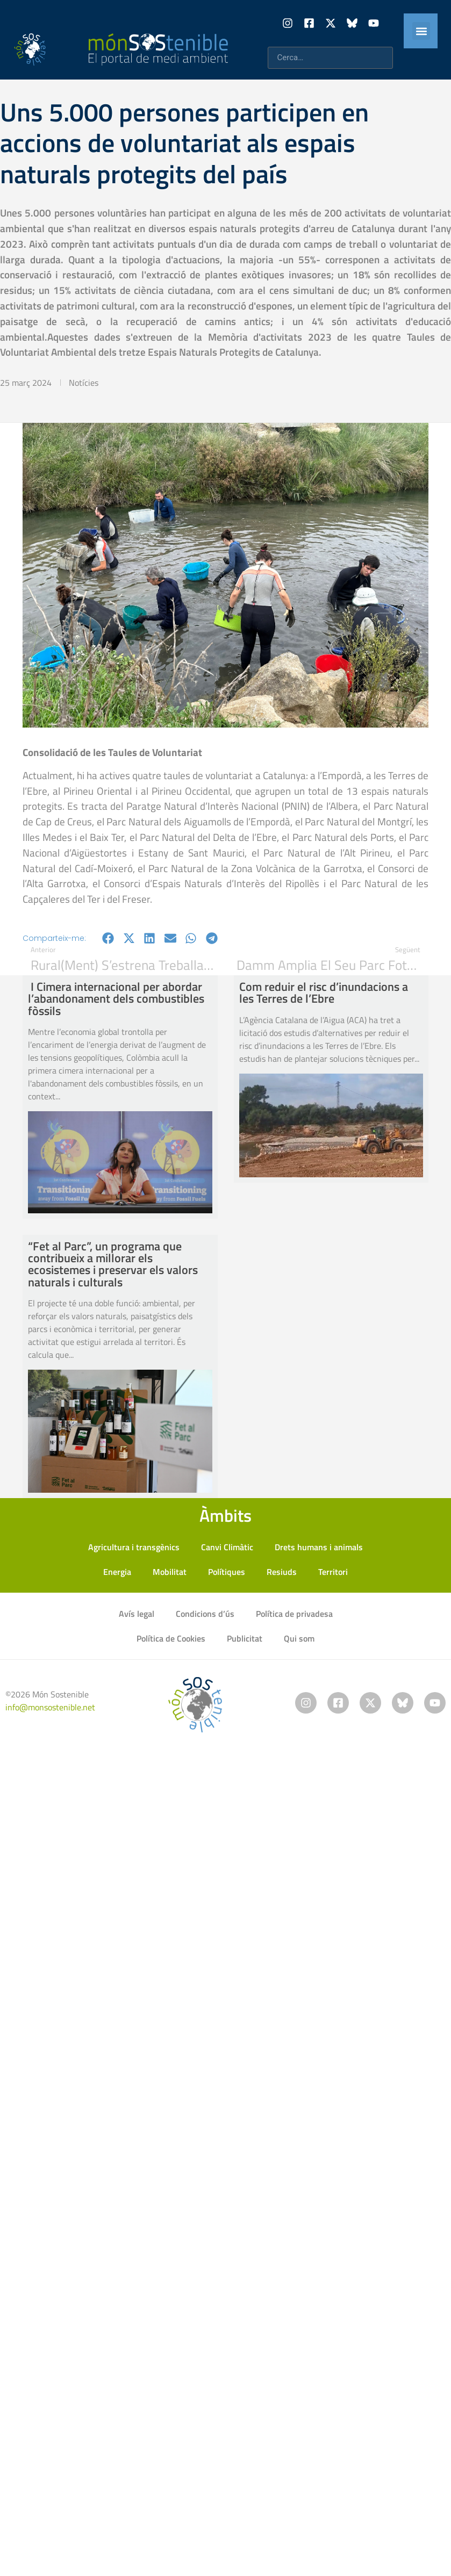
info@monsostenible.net (50, 1707)
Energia (117, 1571)
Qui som (299, 1638)
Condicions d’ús (205, 1613)
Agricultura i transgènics (134, 1547)
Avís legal (136, 1613)
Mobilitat (170, 1571)
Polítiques (226, 1571)
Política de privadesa (294, 1613)
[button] (421, 31)
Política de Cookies (171, 1638)
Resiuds (282, 1571)
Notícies (83, 382)
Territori (333, 1571)
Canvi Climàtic (227, 1547)
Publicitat (244, 1638)
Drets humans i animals (319, 1547)
